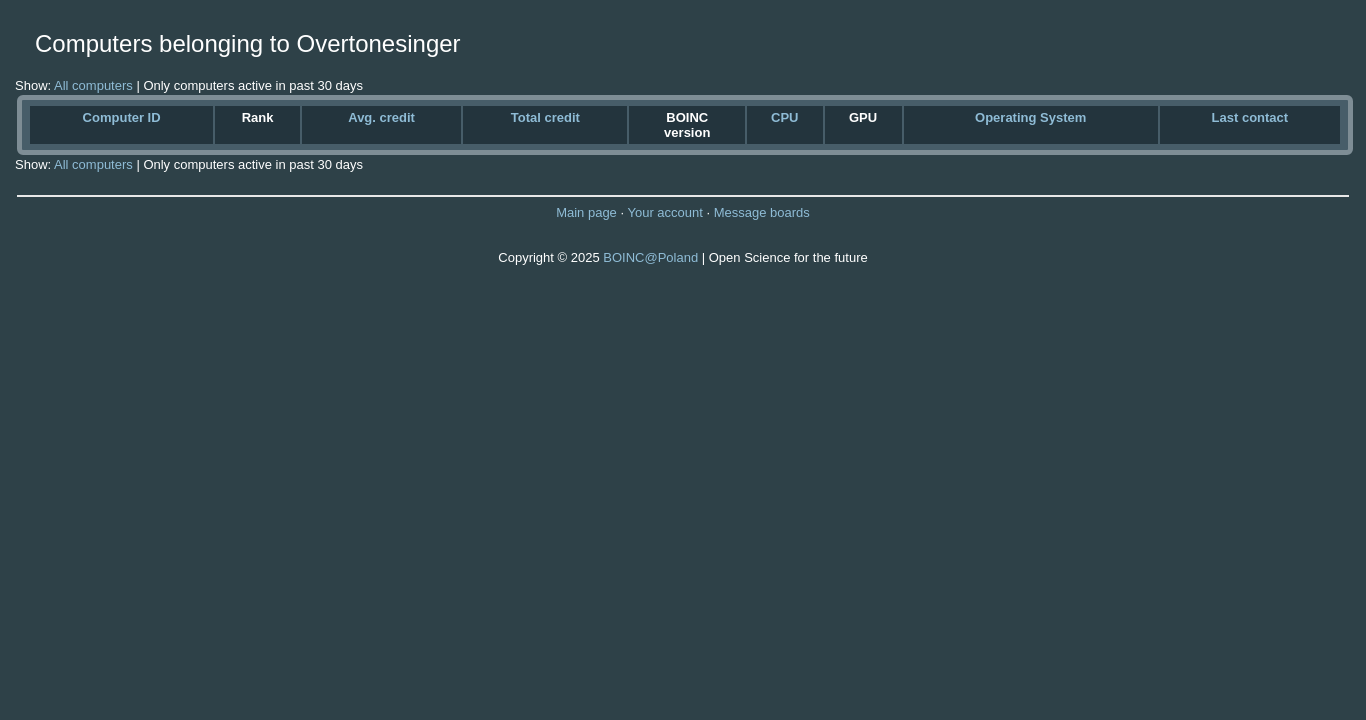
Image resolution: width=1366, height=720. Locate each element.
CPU (784, 117)
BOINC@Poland (650, 257)
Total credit (545, 117)
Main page (586, 212)
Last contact (1250, 117)
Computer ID (122, 117)
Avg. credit (381, 117)
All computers (93, 85)
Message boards (762, 212)
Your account (664, 212)
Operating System (1030, 117)
